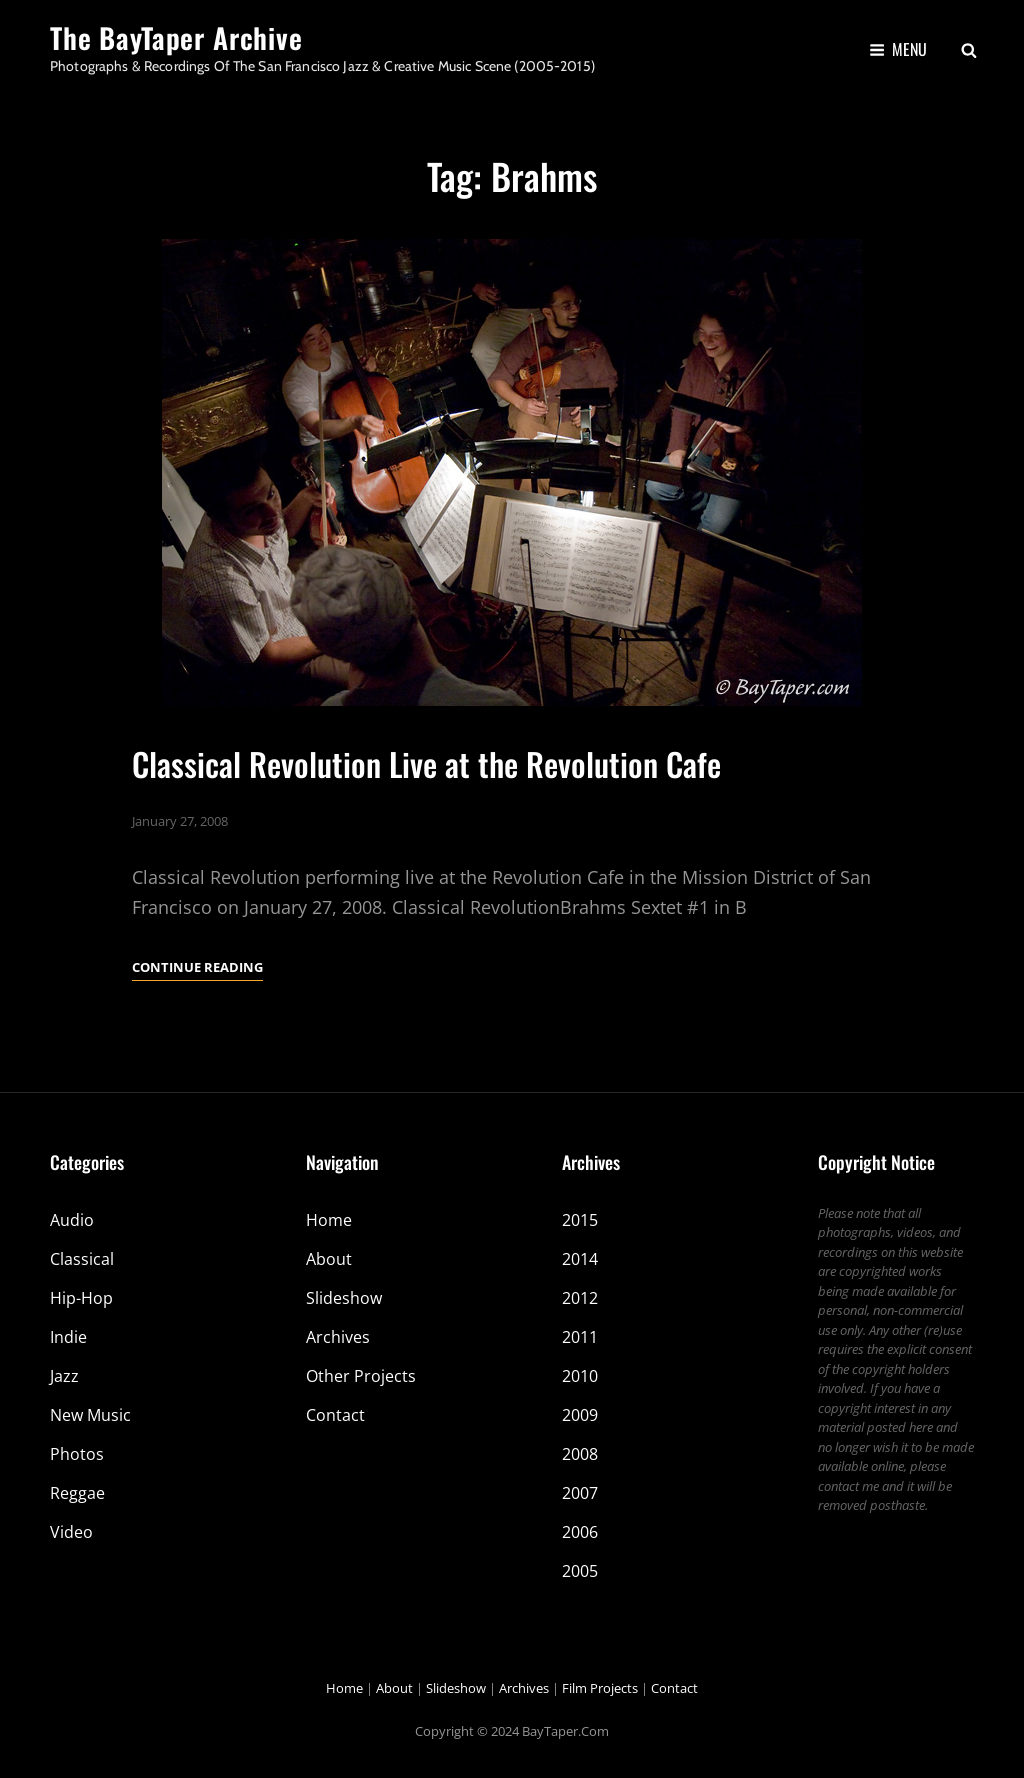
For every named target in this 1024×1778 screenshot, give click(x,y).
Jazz (64, 1376)
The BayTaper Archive (176, 37)
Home (329, 1220)
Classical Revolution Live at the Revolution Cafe (426, 763)
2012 (580, 1298)
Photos (77, 1454)
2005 (580, 1571)
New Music (90, 1415)
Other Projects (361, 1376)
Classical (82, 1259)
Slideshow (344, 1298)
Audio (72, 1220)
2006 (580, 1532)
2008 (580, 1454)
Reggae (77, 1493)
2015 (580, 1220)
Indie (68, 1337)
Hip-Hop (81, 1298)
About (329, 1259)
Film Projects (600, 1688)
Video (71, 1532)
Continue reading (197, 967)
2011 (580, 1337)
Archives (338, 1337)
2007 (580, 1493)
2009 (580, 1415)
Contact (335, 1415)
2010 (580, 1376)
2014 (580, 1259)
